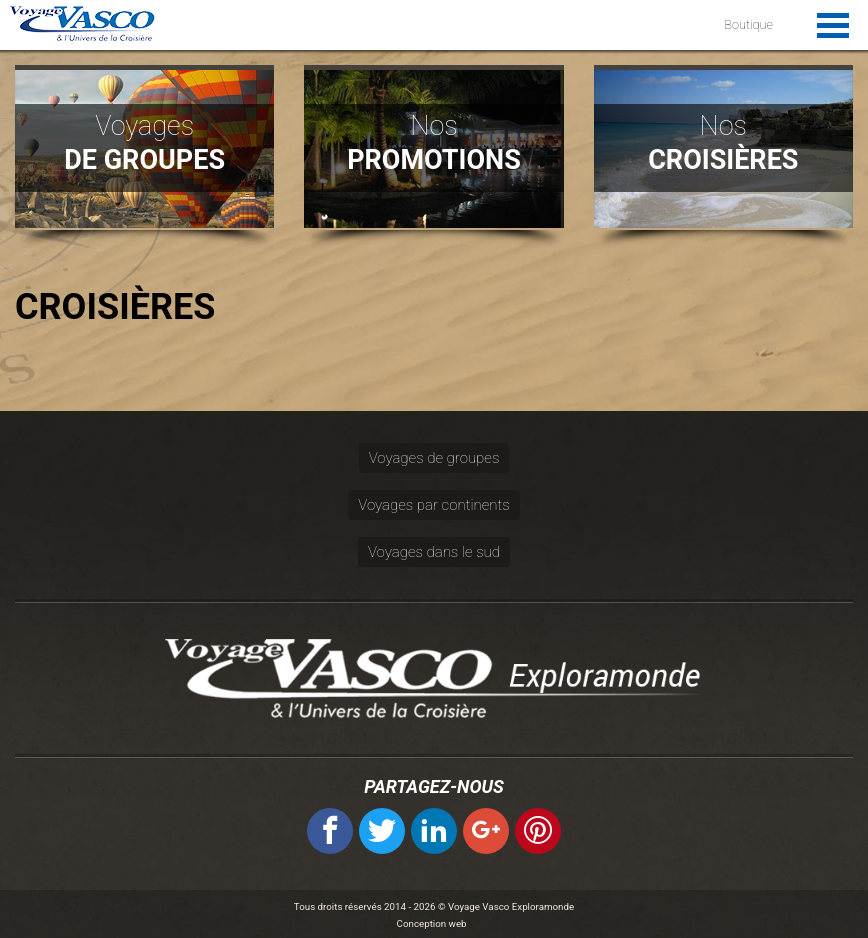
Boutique (748, 24)
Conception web (432, 923)
